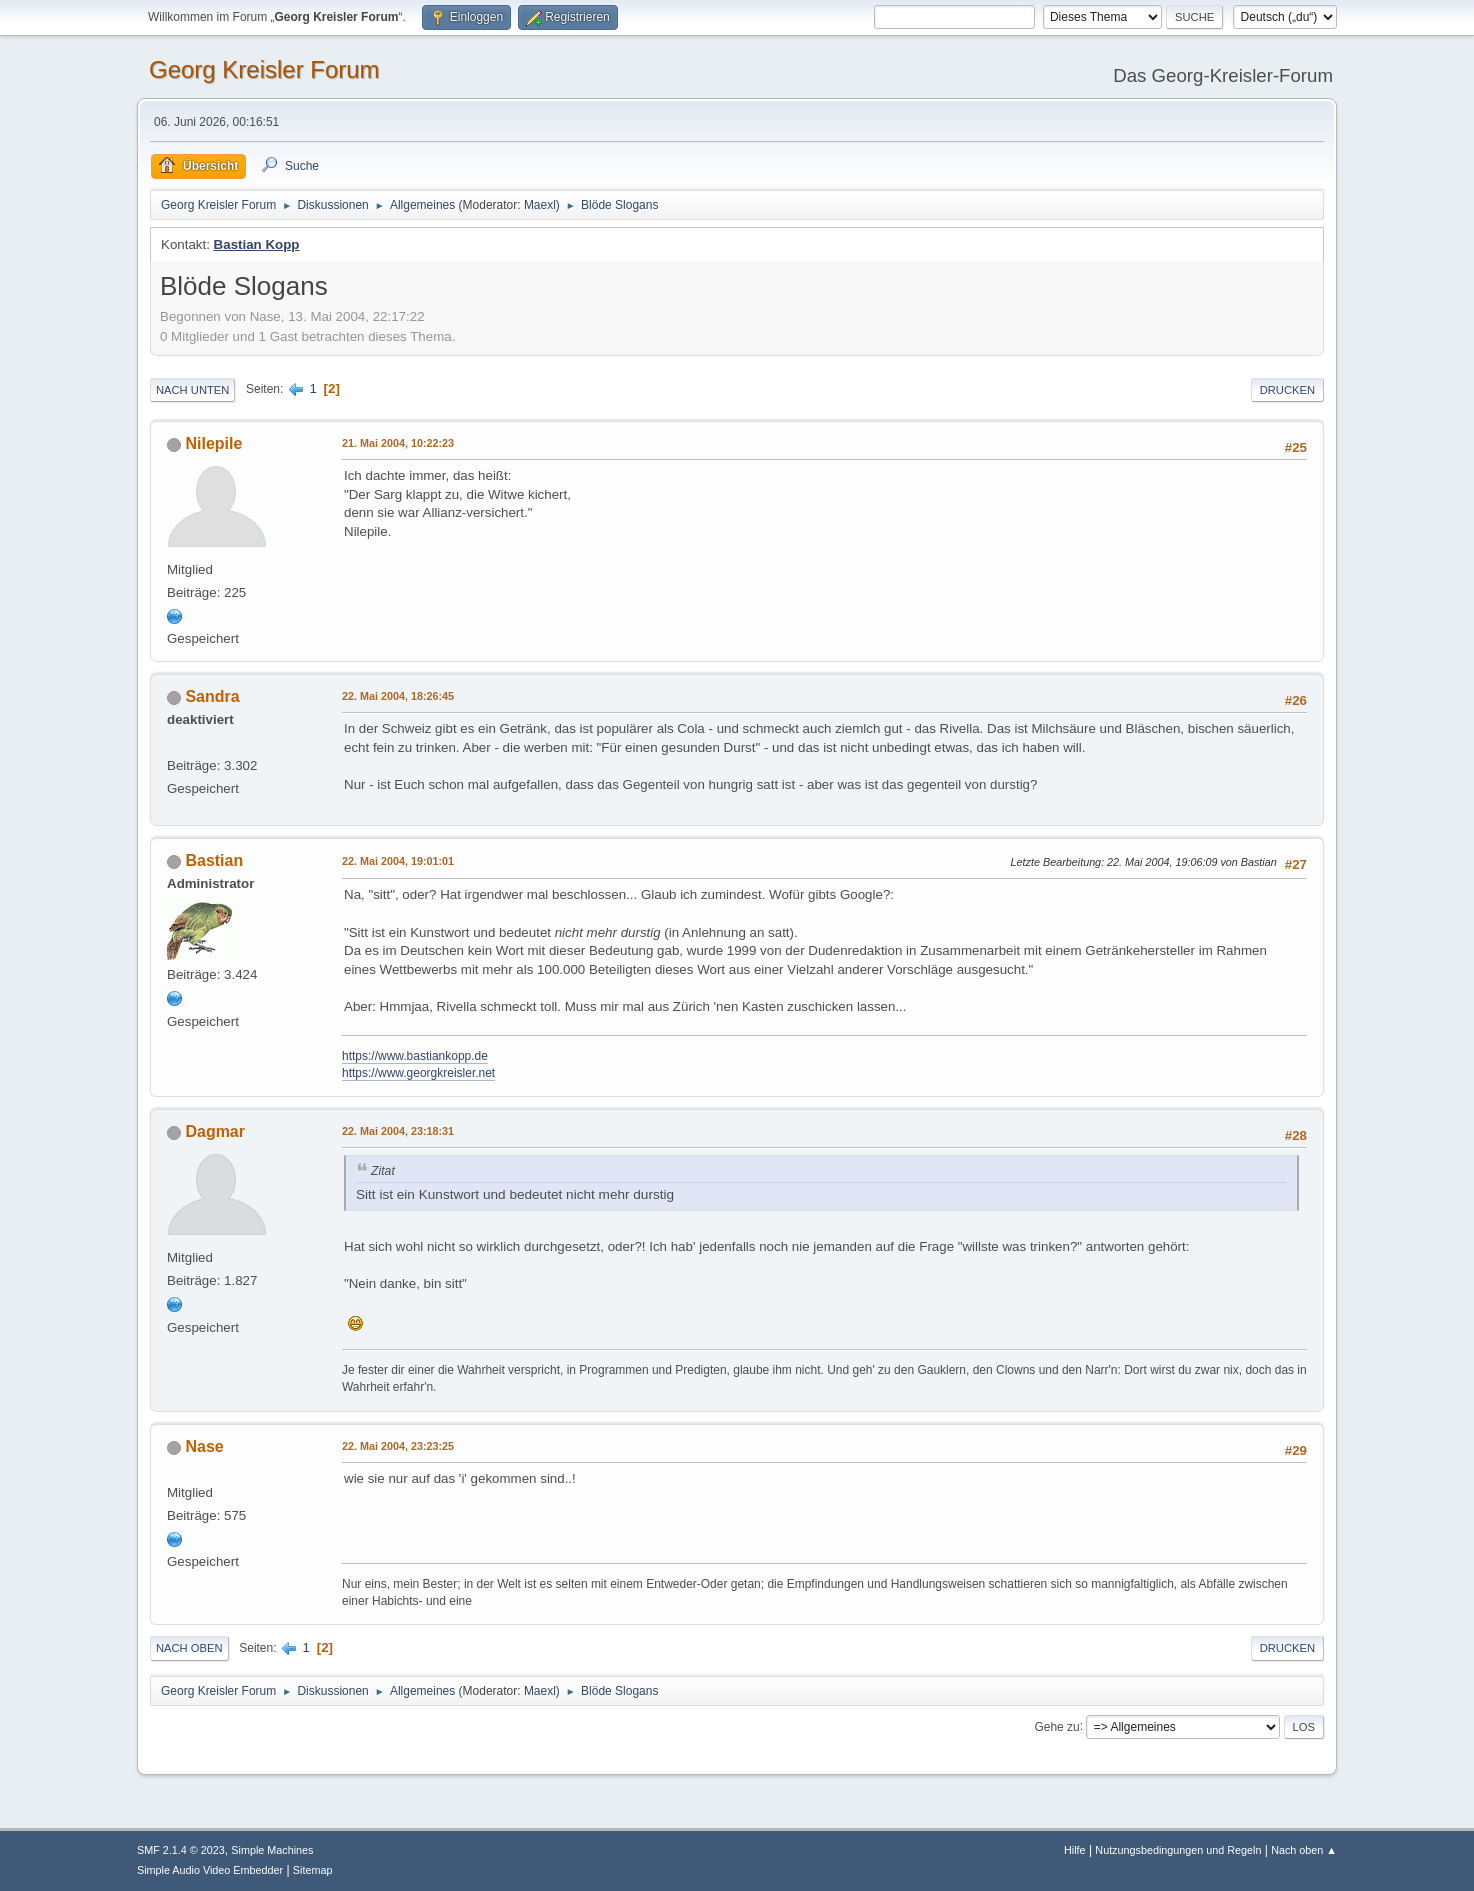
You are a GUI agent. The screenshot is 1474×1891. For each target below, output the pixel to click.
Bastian (214, 860)
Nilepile (213, 443)
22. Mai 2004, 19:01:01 (398, 861)
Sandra (212, 696)
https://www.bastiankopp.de (415, 1056)
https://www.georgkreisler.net (418, 1073)
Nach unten (192, 390)
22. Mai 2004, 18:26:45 (398, 696)
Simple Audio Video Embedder (210, 1870)
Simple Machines (272, 1850)
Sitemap (313, 1870)
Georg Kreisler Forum (264, 69)
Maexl (540, 205)
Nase (204, 1446)
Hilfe (1075, 1850)
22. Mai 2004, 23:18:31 (398, 1131)
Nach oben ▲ (1304, 1850)
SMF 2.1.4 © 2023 (181, 1850)
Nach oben (189, 1648)
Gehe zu (1056, 1726)
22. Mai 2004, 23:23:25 (398, 1446)
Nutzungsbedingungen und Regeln (1178, 1850)
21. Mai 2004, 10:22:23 (398, 443)
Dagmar (215, 1131)
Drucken (1287, 390)
